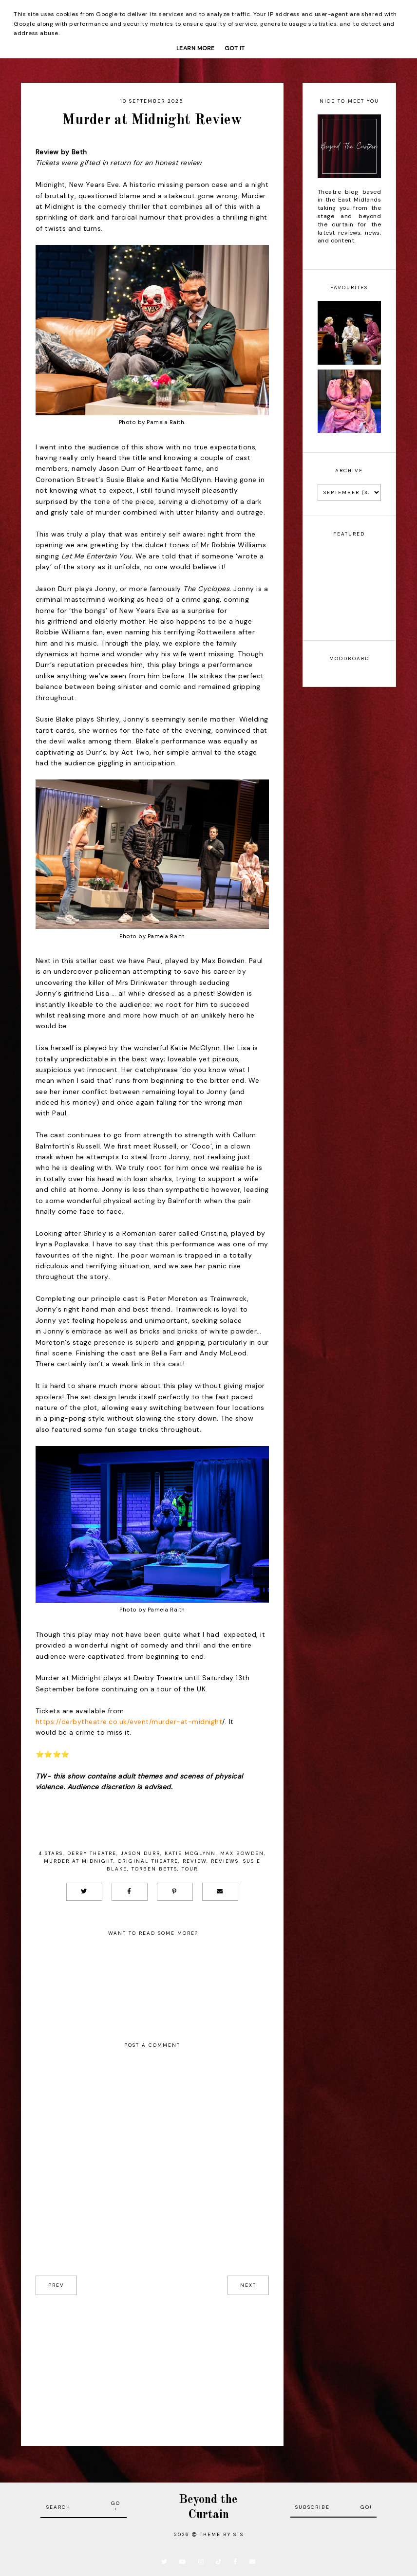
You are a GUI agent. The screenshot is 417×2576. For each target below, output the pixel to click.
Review (195, 1861)
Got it (235, 48)
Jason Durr (140, 1853)
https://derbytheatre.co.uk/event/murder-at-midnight (129, 1721)
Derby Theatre (91, 1853)
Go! (115, 2506)
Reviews (225, 1861)
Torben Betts (154, 1869)
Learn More (195, 48)
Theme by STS (222, 2534)
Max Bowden (242, 1853)
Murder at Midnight (79, 1861)
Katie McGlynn (190, 1853)
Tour (190, 1869)
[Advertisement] (152, 2363)
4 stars (50, 1853)
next (248, 2285)
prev (56, 2285)
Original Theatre (148, 1861)
